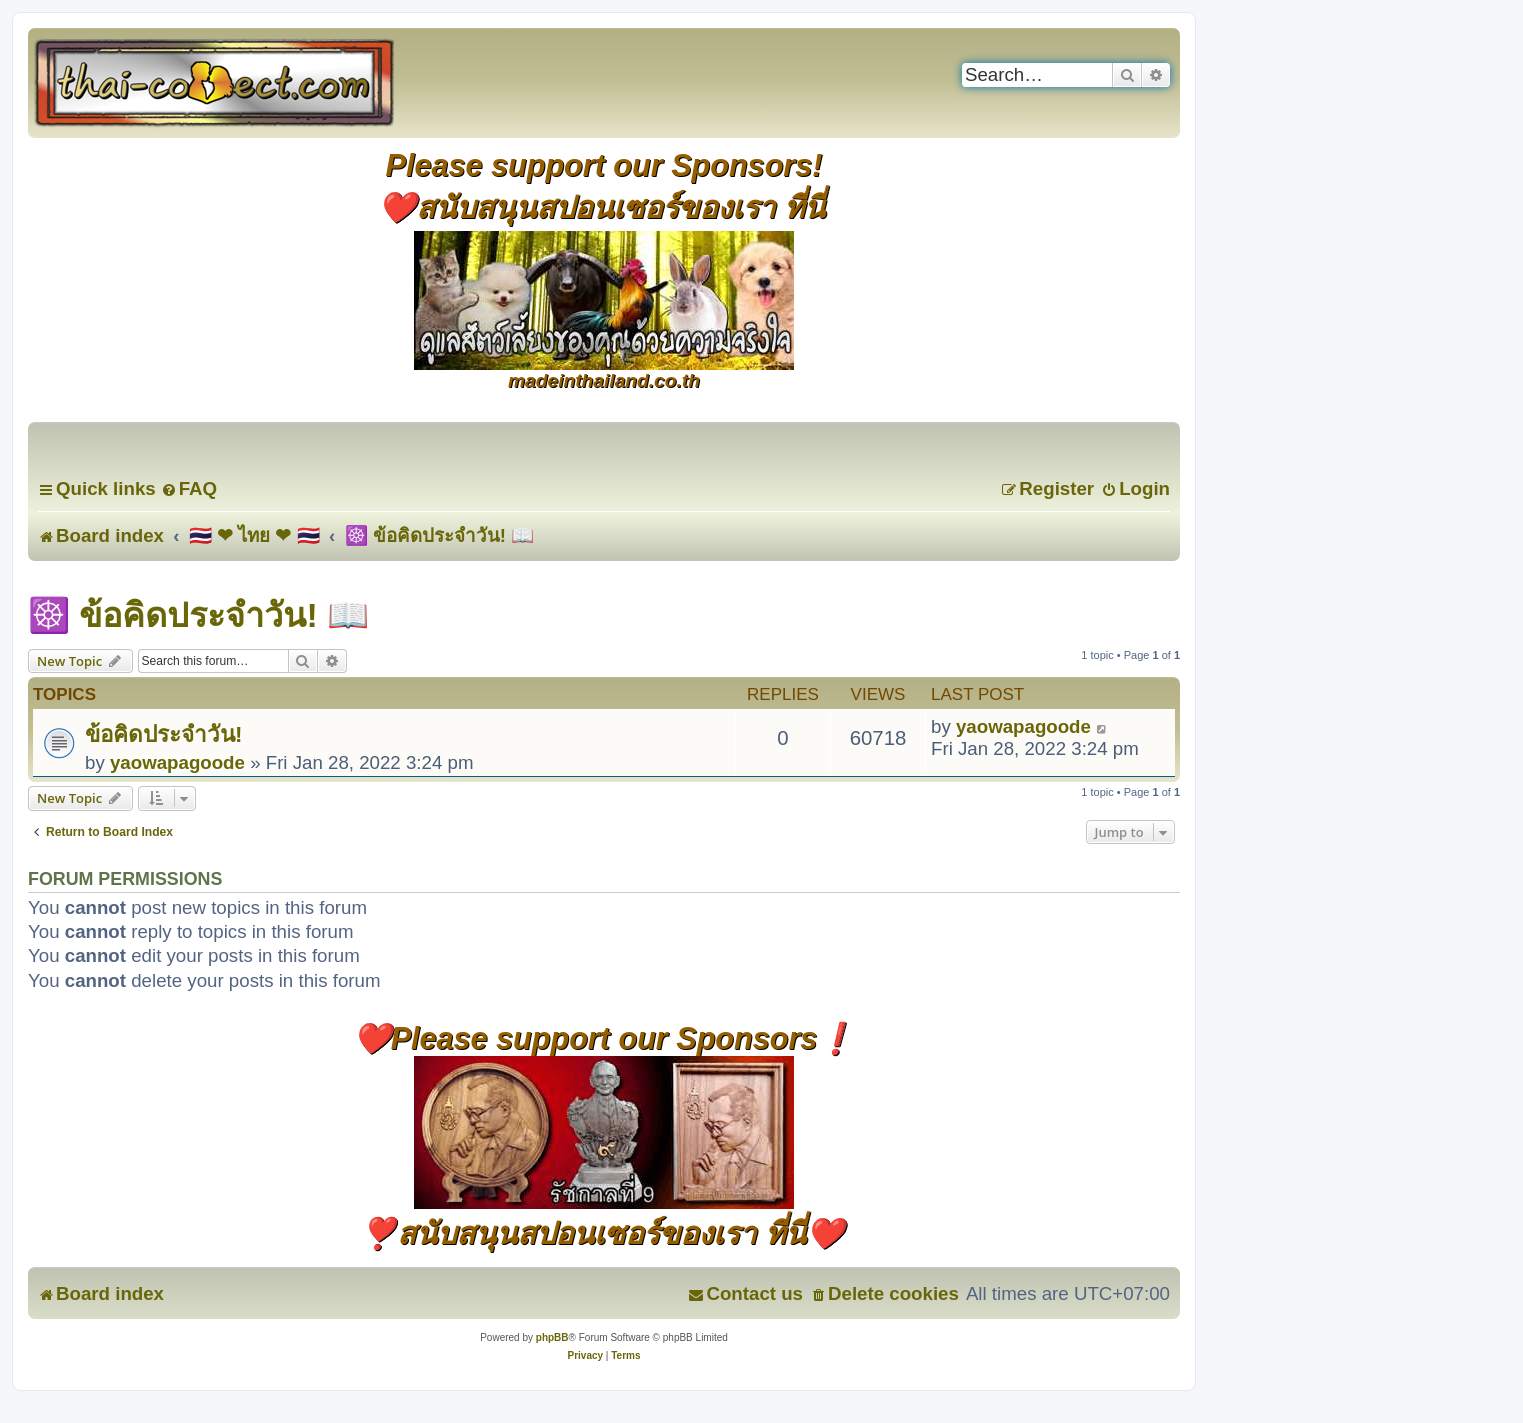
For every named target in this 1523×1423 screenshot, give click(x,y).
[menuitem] (189, 488)
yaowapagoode (177, 762)
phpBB (552, 1337)
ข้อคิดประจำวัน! (163, 734)
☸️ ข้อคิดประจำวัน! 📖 (198, 615)
